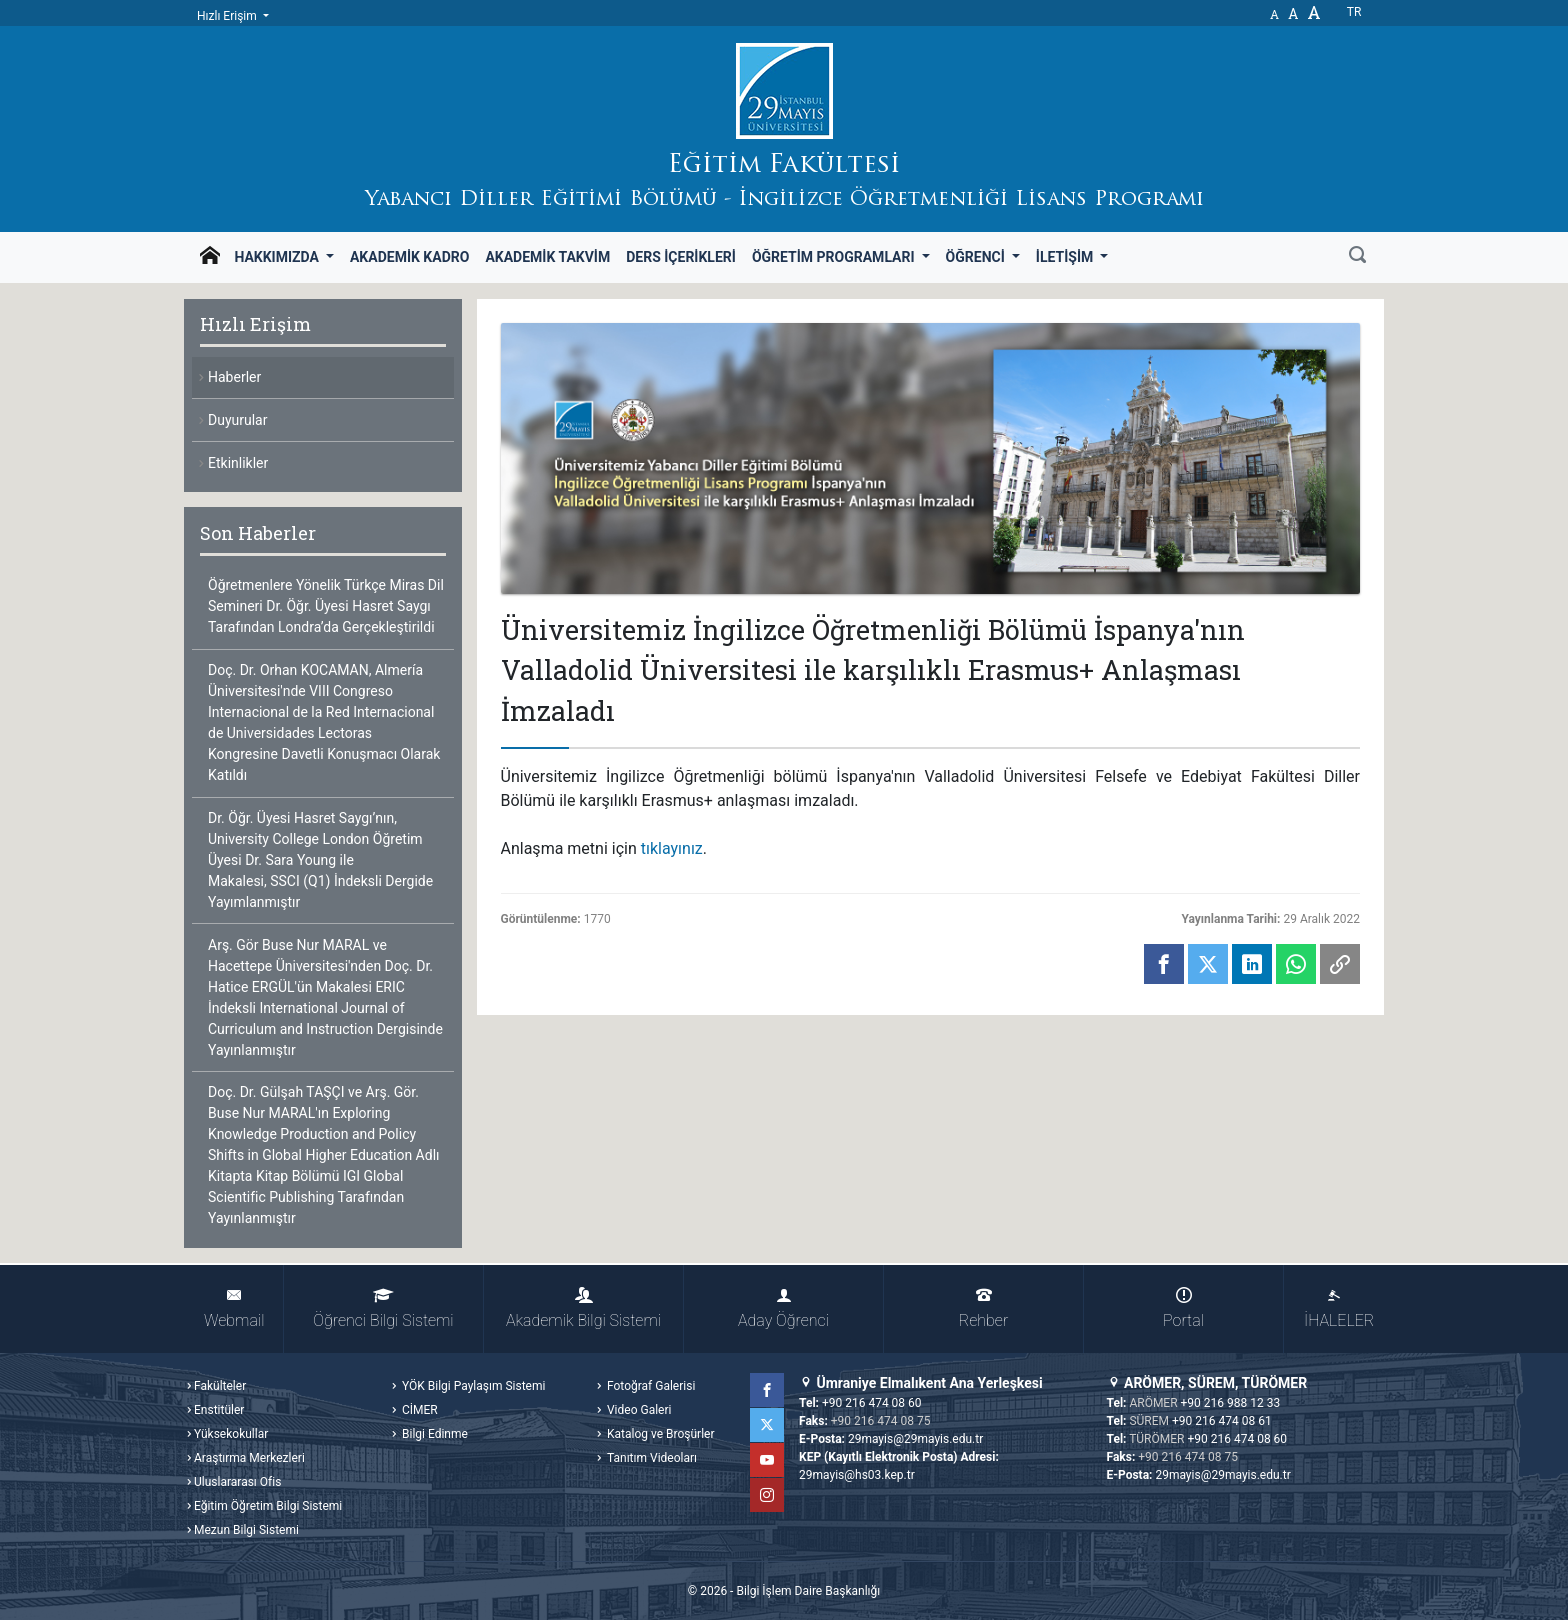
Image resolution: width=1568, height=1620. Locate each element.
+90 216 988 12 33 (1231, 1403)
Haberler (234, 377)
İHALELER (1339, 1308)
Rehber (983, 1308)
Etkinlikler (238, 463)
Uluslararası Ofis (237, 1482)
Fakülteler (220, 1386)
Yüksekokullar (231, 1434)
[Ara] (1357, 257)
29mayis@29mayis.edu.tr (915, 1439)
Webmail (234, 1308)
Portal (1183, 1308)
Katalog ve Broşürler (659, 1434)
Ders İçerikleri (681, 257)
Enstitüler (219, 1410)
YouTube (767, 1460)
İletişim (1066, 257)
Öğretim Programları (835, 257)
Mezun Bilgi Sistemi (246, 1530)
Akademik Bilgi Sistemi (583, 1308)
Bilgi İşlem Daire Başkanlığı (808, 1591)
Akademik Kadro (409, 257)
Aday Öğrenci (783, 1308)
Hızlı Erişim (228, 16)
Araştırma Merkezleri (249, 1458)
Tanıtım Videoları (650, 1458)
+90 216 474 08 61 (1222, 1421)
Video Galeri (637, 1410)
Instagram (767, 1495)
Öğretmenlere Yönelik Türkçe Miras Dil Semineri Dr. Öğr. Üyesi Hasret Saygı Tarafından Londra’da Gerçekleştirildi (326, 606)
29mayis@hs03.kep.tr (857, 1475)
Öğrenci (977, 257)
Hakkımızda (278, 257)
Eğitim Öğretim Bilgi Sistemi (268, 1506)
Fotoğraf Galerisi (649, 1386)
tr (1354, 12)
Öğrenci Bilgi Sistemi (383, 1308)
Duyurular (237, 420)
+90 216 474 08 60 (872, 1403)
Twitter (767, 1425)
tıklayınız (672, 848)
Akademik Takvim (547, 257)
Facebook (767, 1390)
